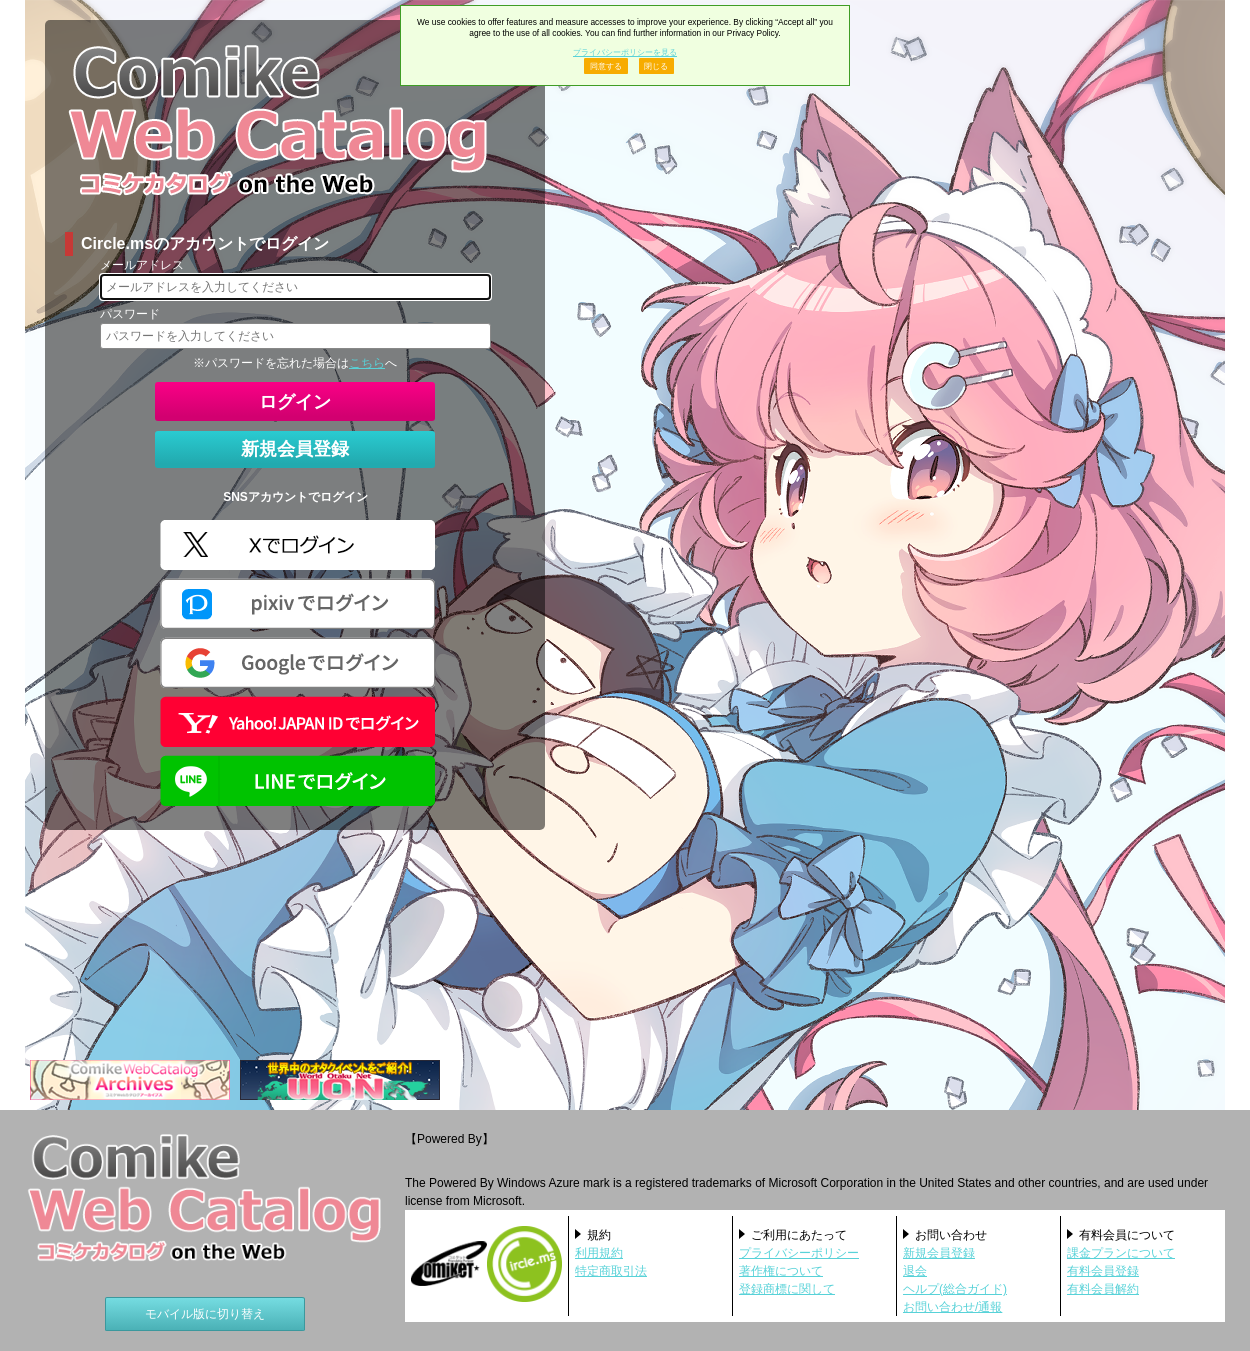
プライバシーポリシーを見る (625, 52)
